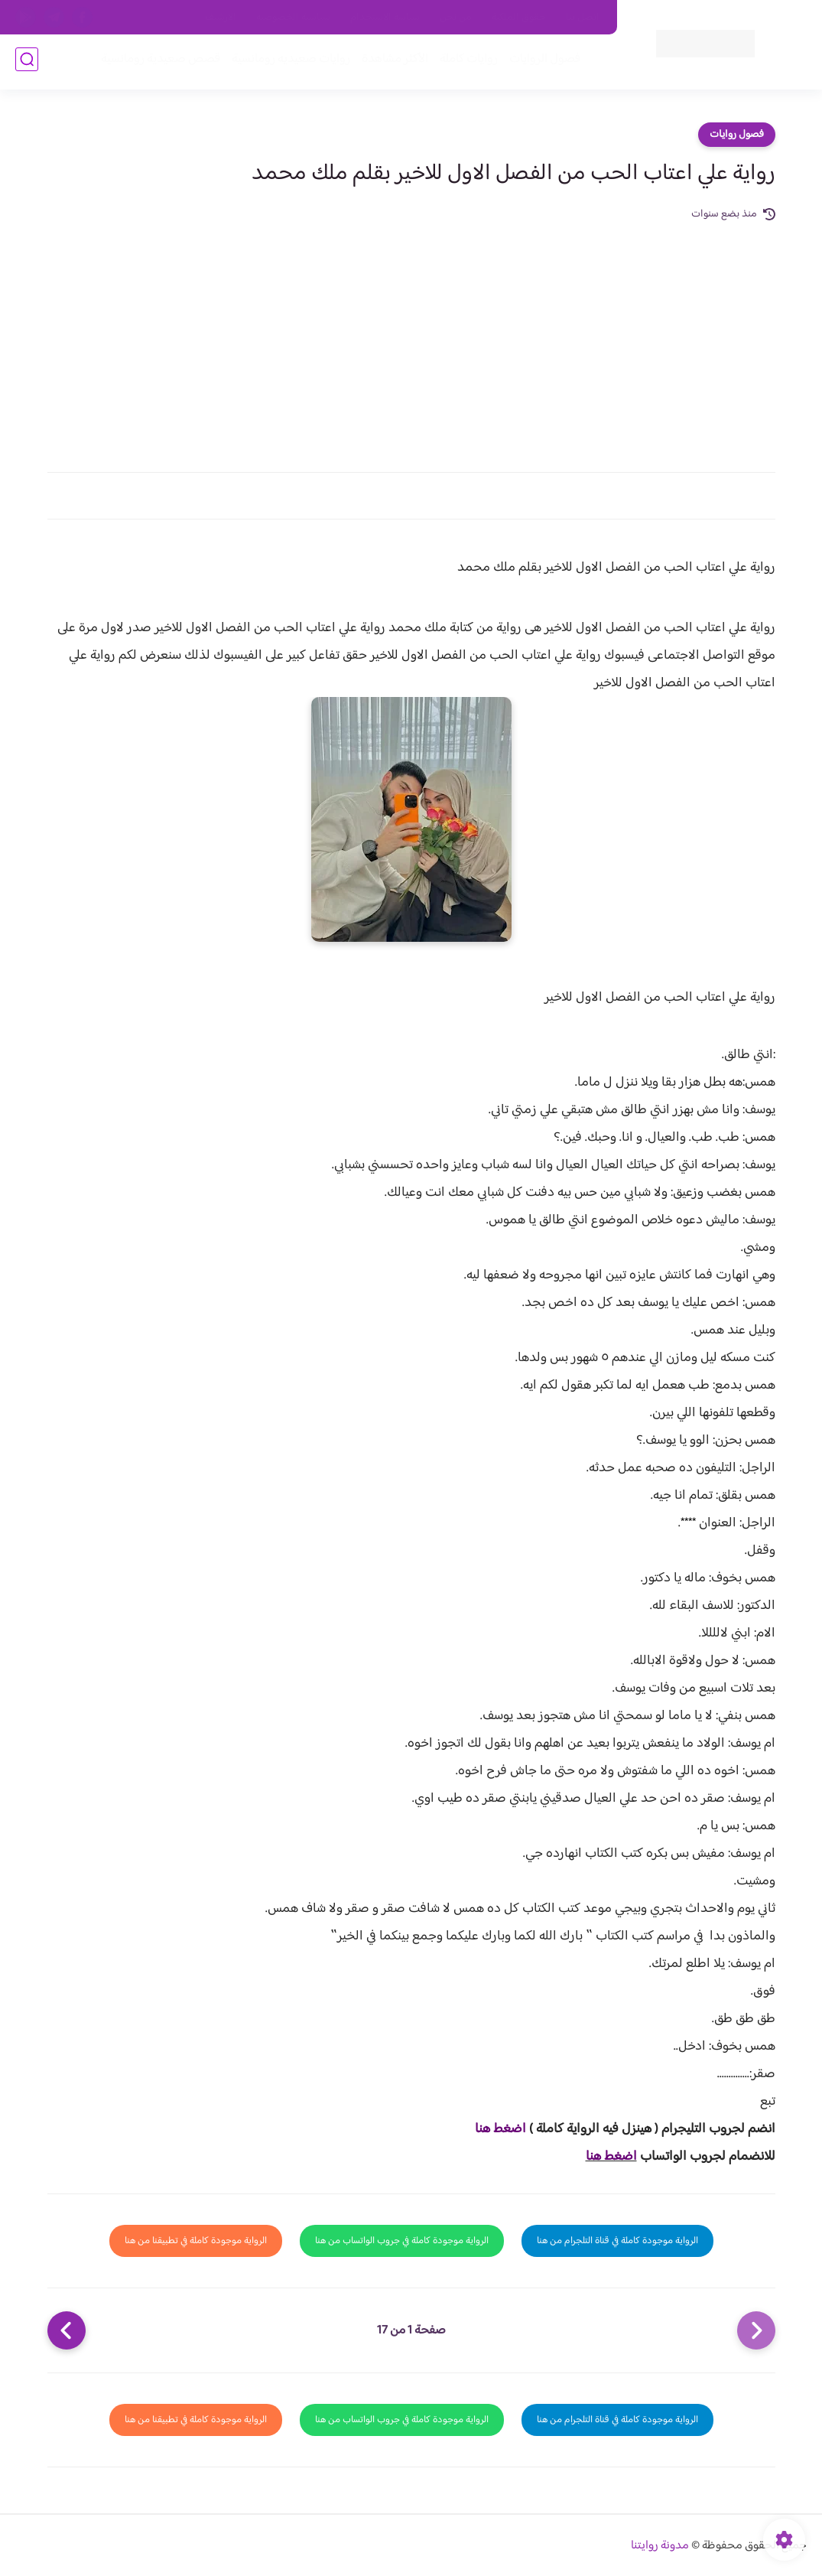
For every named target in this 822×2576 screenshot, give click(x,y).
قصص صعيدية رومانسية (157, 62)
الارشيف (220, 17)
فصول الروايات (541, 62)
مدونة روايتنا (660, 2545)
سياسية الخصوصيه (293, 17)
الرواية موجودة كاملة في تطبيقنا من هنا (196, 2240)
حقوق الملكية (519, 17)
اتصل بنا (582, 17)
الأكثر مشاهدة (392, 62)
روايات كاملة (466, 62)
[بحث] (26, 62)
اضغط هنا (500, 2129)
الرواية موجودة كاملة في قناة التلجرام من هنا (617, 2240)
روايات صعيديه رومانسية (288, 62)
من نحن (456, 17)
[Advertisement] (411, 338)
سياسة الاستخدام (385, 17)
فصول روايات (737, 134)
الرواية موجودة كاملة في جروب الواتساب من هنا (402, 2240)
